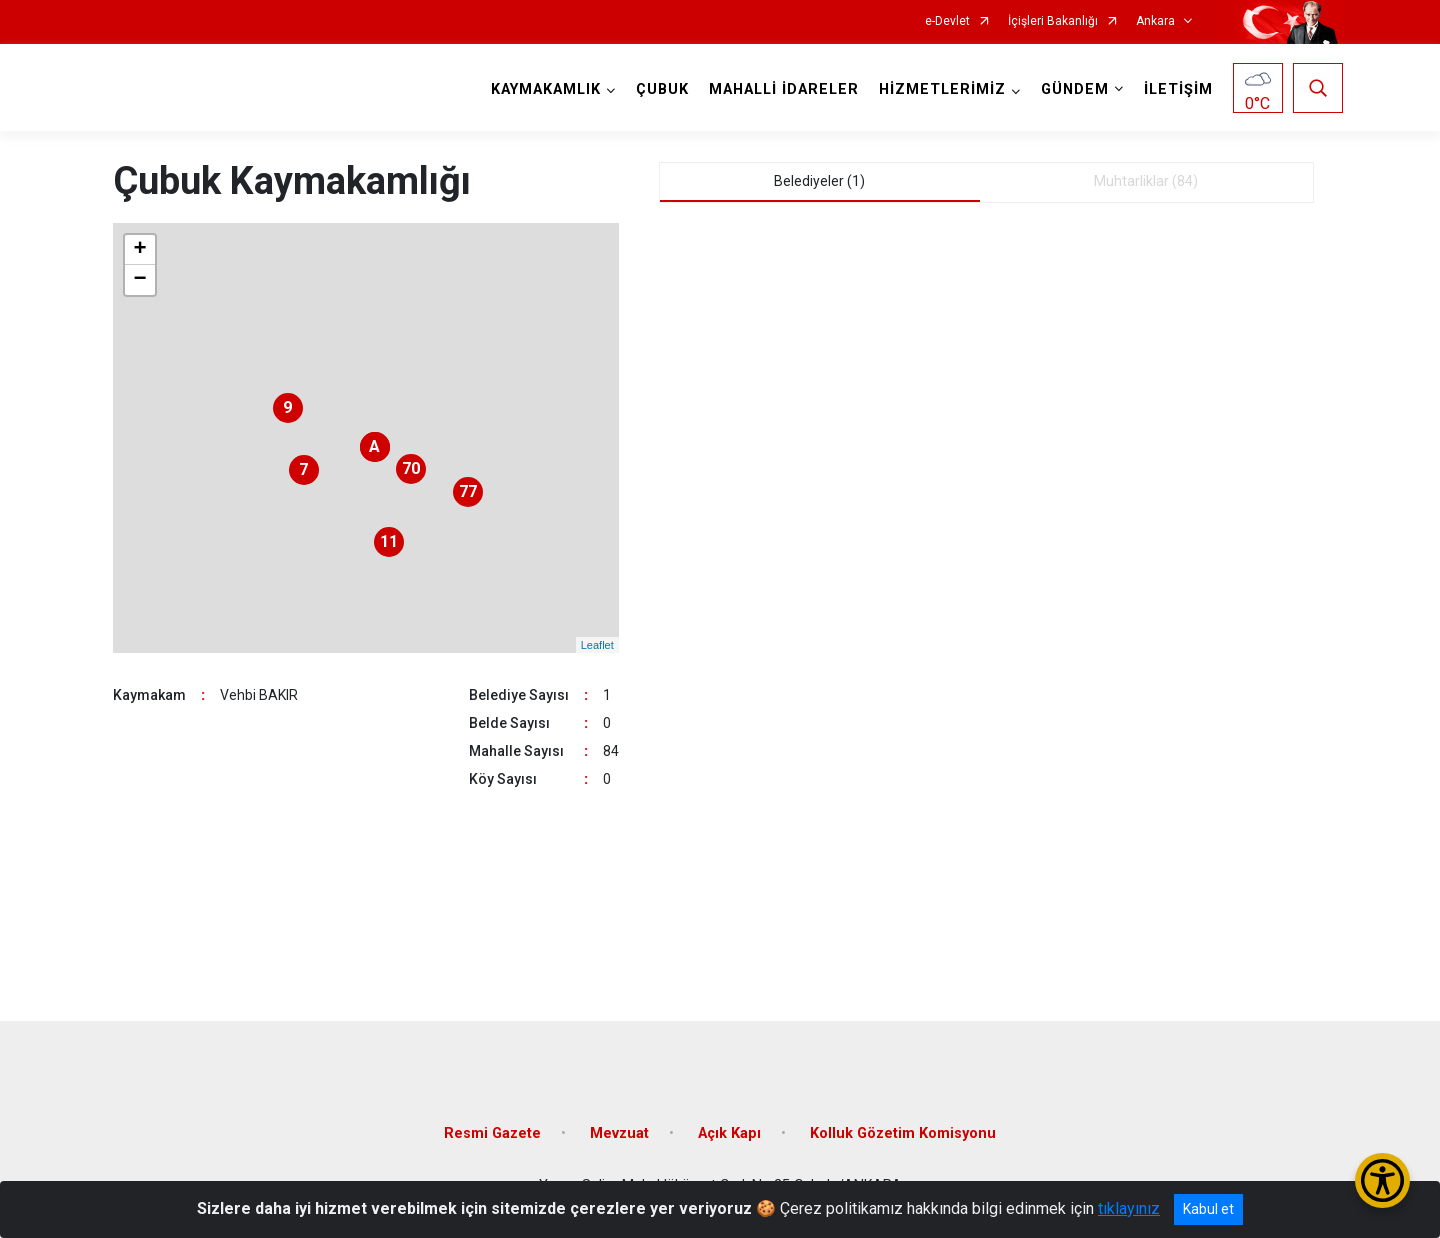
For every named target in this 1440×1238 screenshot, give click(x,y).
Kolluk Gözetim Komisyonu (903, 1133)
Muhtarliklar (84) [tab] (1146, 181)
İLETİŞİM (1178, 89)
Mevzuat (619, 1133)
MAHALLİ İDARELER (784, 89)
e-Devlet (947, 21)
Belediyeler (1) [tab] (819, 181)
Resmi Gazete (492, 1133)
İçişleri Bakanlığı (1053, 21)
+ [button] (139, 250)
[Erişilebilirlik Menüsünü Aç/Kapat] (1382, 1180)
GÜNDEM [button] (1075, 89)
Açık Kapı (729, 1133)
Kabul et (1208, 1209)
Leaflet (597, 645)
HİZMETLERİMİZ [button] (942, 89)
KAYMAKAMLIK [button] (546, 89)
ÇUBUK (662, 89)
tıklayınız (1129, 1208)
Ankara (1155, 21)
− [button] (139, 280)
